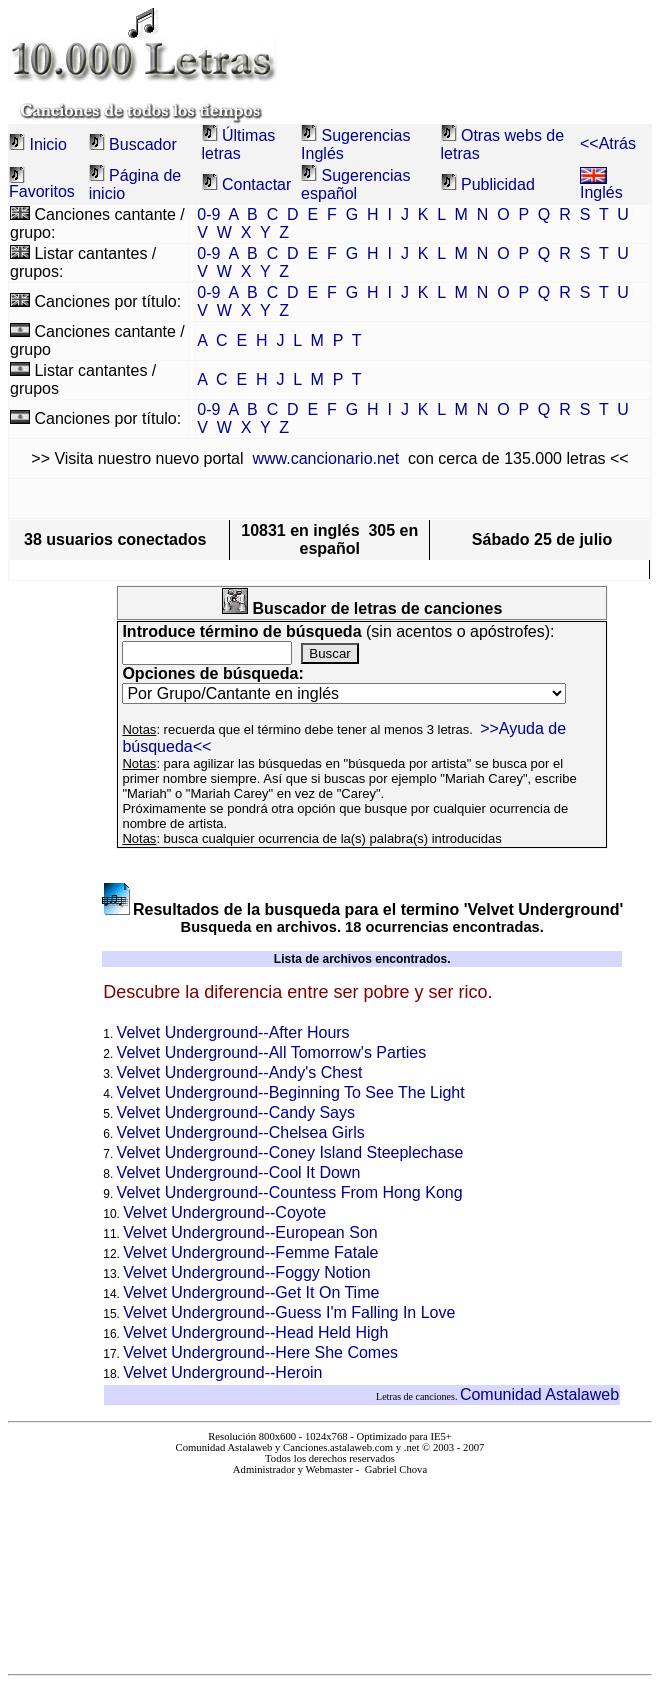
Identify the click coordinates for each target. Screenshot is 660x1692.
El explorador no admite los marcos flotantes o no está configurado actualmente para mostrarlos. (329, 1566)
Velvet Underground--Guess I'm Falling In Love (289, 1312)
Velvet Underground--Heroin (222, 1372)
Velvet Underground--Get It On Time (251, 1292)
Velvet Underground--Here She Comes (260, 1352)
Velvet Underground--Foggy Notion (246, 1272)
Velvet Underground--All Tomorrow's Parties (272, 1052)
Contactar (256, 184)
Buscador (143, 144)
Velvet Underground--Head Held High (255, 1332)
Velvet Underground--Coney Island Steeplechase (290, 1152)
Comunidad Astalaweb (539, 1394)
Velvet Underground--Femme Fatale (250, 1252)
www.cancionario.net (325, 458)
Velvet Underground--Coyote (224, 1212)
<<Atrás (608, 143)
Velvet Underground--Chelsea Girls (241, 1132)
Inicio (47, 144)
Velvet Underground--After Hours (233, 1032)
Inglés (601, 185)
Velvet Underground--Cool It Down (239, 1172)
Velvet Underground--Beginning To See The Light (291, 1092)
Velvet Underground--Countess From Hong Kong (290, 1192)
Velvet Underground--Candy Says (236, 1112)
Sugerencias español (355, 184)
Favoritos (42, 191)
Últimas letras (239, 144)
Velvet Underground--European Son (250, 1232)
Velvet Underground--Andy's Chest (240, 1072)
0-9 (208, 214)
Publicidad (498, 184)
